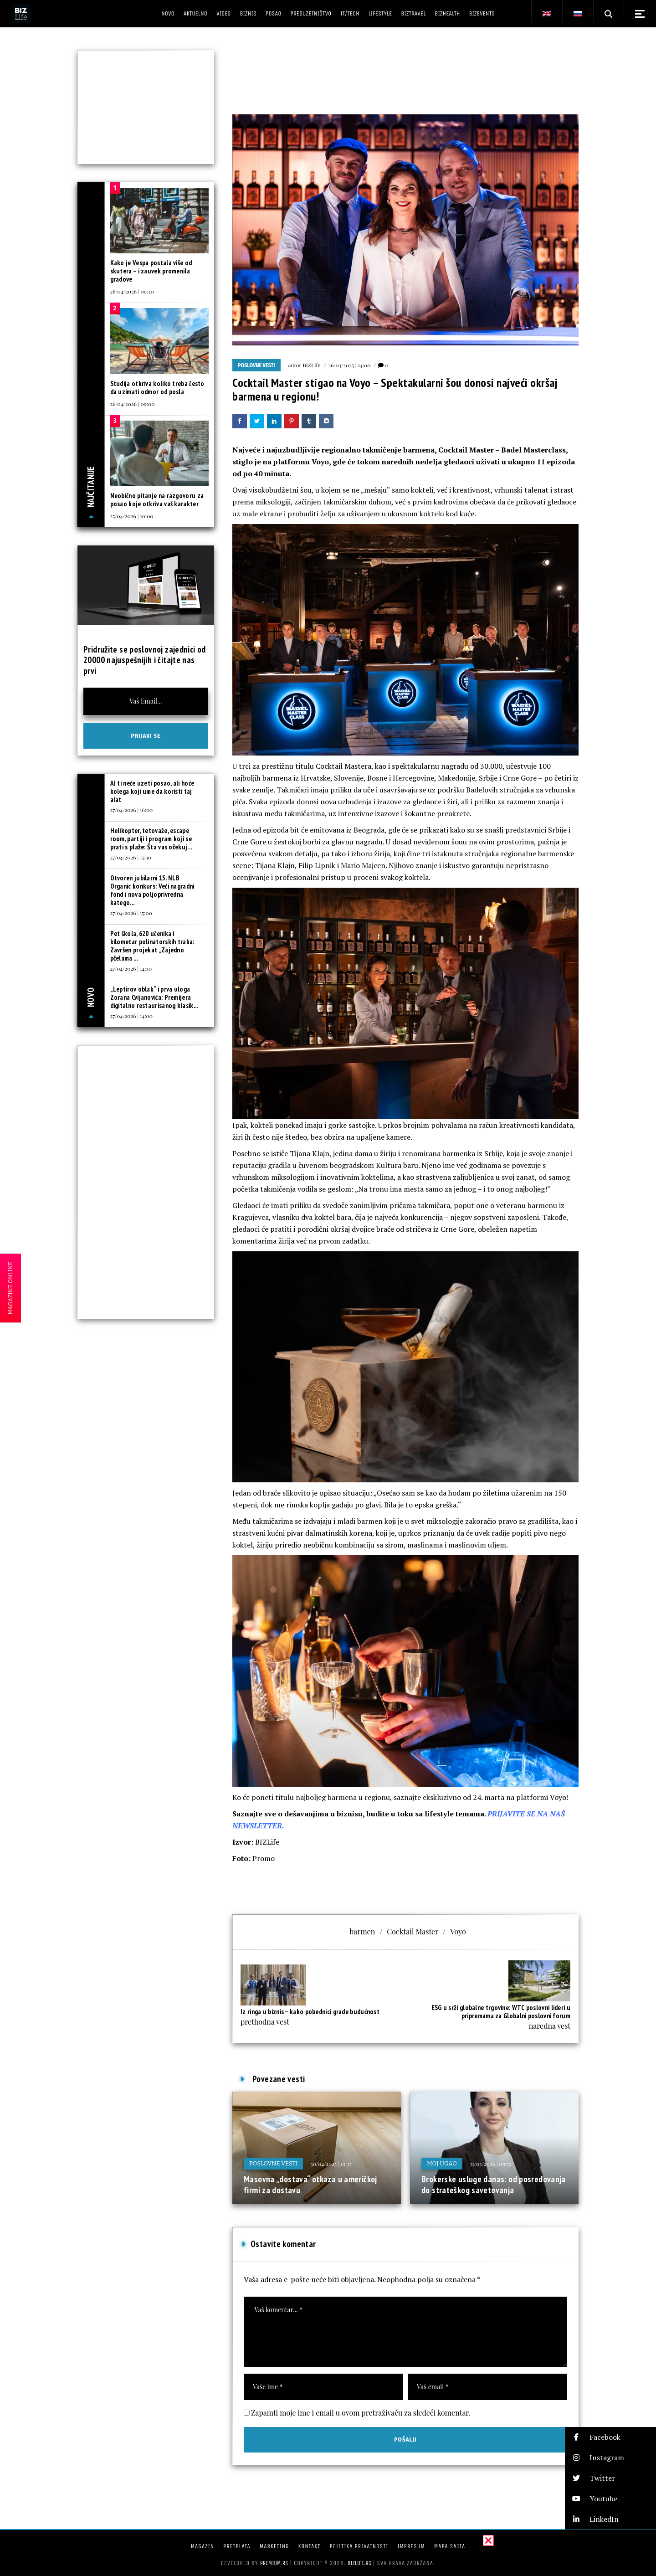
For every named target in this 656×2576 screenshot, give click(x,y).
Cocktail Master (412, 1931)
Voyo (458, 1931)
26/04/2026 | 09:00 (132, 403)
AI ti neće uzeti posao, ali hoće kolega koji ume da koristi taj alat (152, 791)
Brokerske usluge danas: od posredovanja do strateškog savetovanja (493, 2185)
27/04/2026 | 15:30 (131, 857)
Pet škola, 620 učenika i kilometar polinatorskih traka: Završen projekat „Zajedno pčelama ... (152, 945)
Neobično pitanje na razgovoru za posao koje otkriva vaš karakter (157, 499)
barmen (362, 1931)
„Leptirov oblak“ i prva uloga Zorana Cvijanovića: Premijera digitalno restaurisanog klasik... (154, 997)
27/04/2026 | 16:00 (131, 809)
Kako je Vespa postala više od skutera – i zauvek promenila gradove (151, 270)
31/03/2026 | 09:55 (490, 2163)
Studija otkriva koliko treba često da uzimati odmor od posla (157, 387)
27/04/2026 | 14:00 (131, 1015)
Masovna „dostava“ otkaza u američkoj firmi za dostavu (310, 2185)
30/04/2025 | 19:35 (330, 2163)
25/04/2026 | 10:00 (132, 515)
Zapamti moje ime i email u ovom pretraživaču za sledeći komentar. (361, 2412)
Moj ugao (442, 2163)
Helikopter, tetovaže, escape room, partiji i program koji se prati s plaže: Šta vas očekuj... (151, 838)
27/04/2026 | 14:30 (131, 968)
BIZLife (311, 365)
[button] (610, 2437)
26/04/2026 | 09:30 (132, 291)
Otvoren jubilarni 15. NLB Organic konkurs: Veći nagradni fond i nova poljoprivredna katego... (152, 890)
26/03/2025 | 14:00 (349, 365)
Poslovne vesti (256, 365)
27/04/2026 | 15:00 (131, 912)
